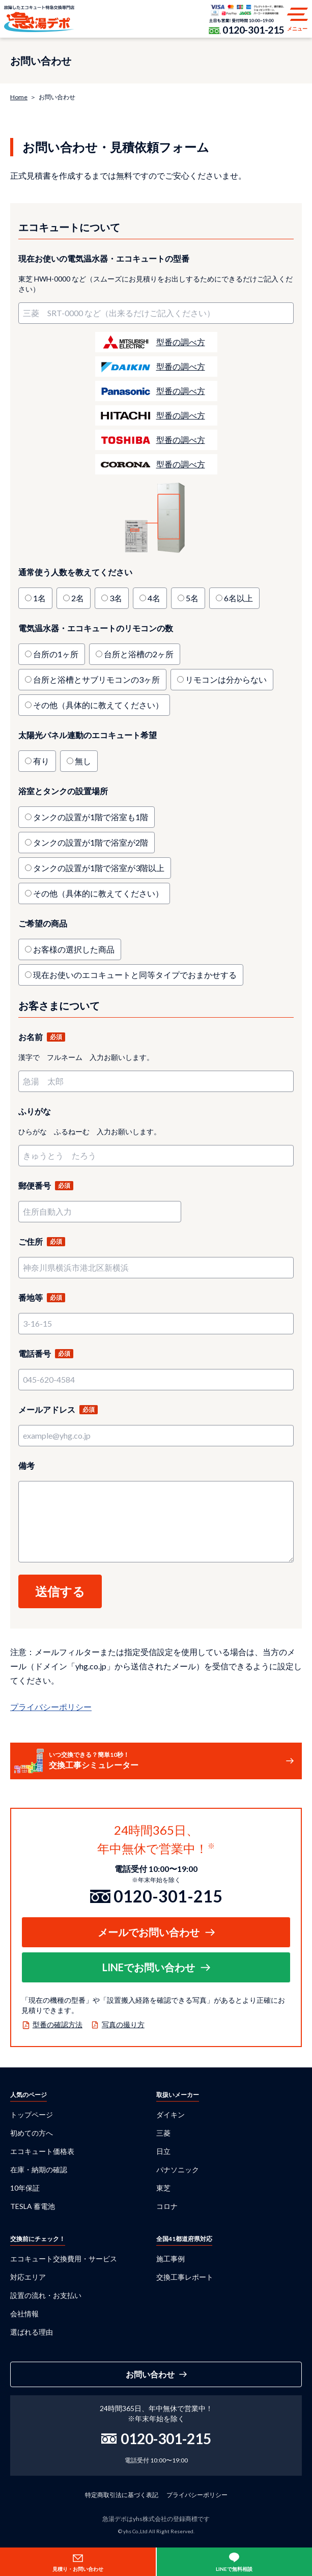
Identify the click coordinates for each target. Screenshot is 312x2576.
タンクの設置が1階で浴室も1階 (90, 817)
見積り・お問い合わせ (77, 2569)
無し (83, 761)
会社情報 (24, 2313)
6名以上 (238, 598)
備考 (26, 1465)
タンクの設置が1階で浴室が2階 (90, 842)
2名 (77, 598)
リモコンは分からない (226, 679)
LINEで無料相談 (234, 2569)
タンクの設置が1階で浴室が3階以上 (98, 868)
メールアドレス (46, 1409)
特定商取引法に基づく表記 (121, 2495)
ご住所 (30, 1241)
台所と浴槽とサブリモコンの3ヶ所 (96, 679)
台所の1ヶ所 (55, 654)
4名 (154, 598)
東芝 (163, 2187)
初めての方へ (31, 2133)
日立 (163, 2151)
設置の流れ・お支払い (45, 2295)
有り (41, 761)
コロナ (167, 2206)
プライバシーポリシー (51, 1707)
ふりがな (34, 1111)
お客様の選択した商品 (74, 949)
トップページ (31, 2114)
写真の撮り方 (123, 2024)
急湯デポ (39, 19)
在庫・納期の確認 (38, 2169)
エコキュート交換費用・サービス (63, 2258)
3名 (115, 598)
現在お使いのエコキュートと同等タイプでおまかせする (135, 974)
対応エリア (28, 2277)
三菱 (163, 2133)
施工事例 (170, 2258)
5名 (192, 598)
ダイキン (170, 2114)
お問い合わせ (150, 2374)
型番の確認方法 (57, 2024)
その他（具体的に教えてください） (98, 705)
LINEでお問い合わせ (148, 1967)
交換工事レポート (184, 2277)
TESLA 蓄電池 (32, 2206)
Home (18, 97)
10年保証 (25, 2187)
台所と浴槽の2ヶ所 (139, 654)
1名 (39, 598)
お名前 (30, 1037)
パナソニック (177, 2169)
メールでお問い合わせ (149, 1932)
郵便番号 (34, 1185)
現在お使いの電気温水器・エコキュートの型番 (103, 258)
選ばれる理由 (31, 2332)
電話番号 (34, 1353)
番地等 (30, 1297)
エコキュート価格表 (42, 2151)
